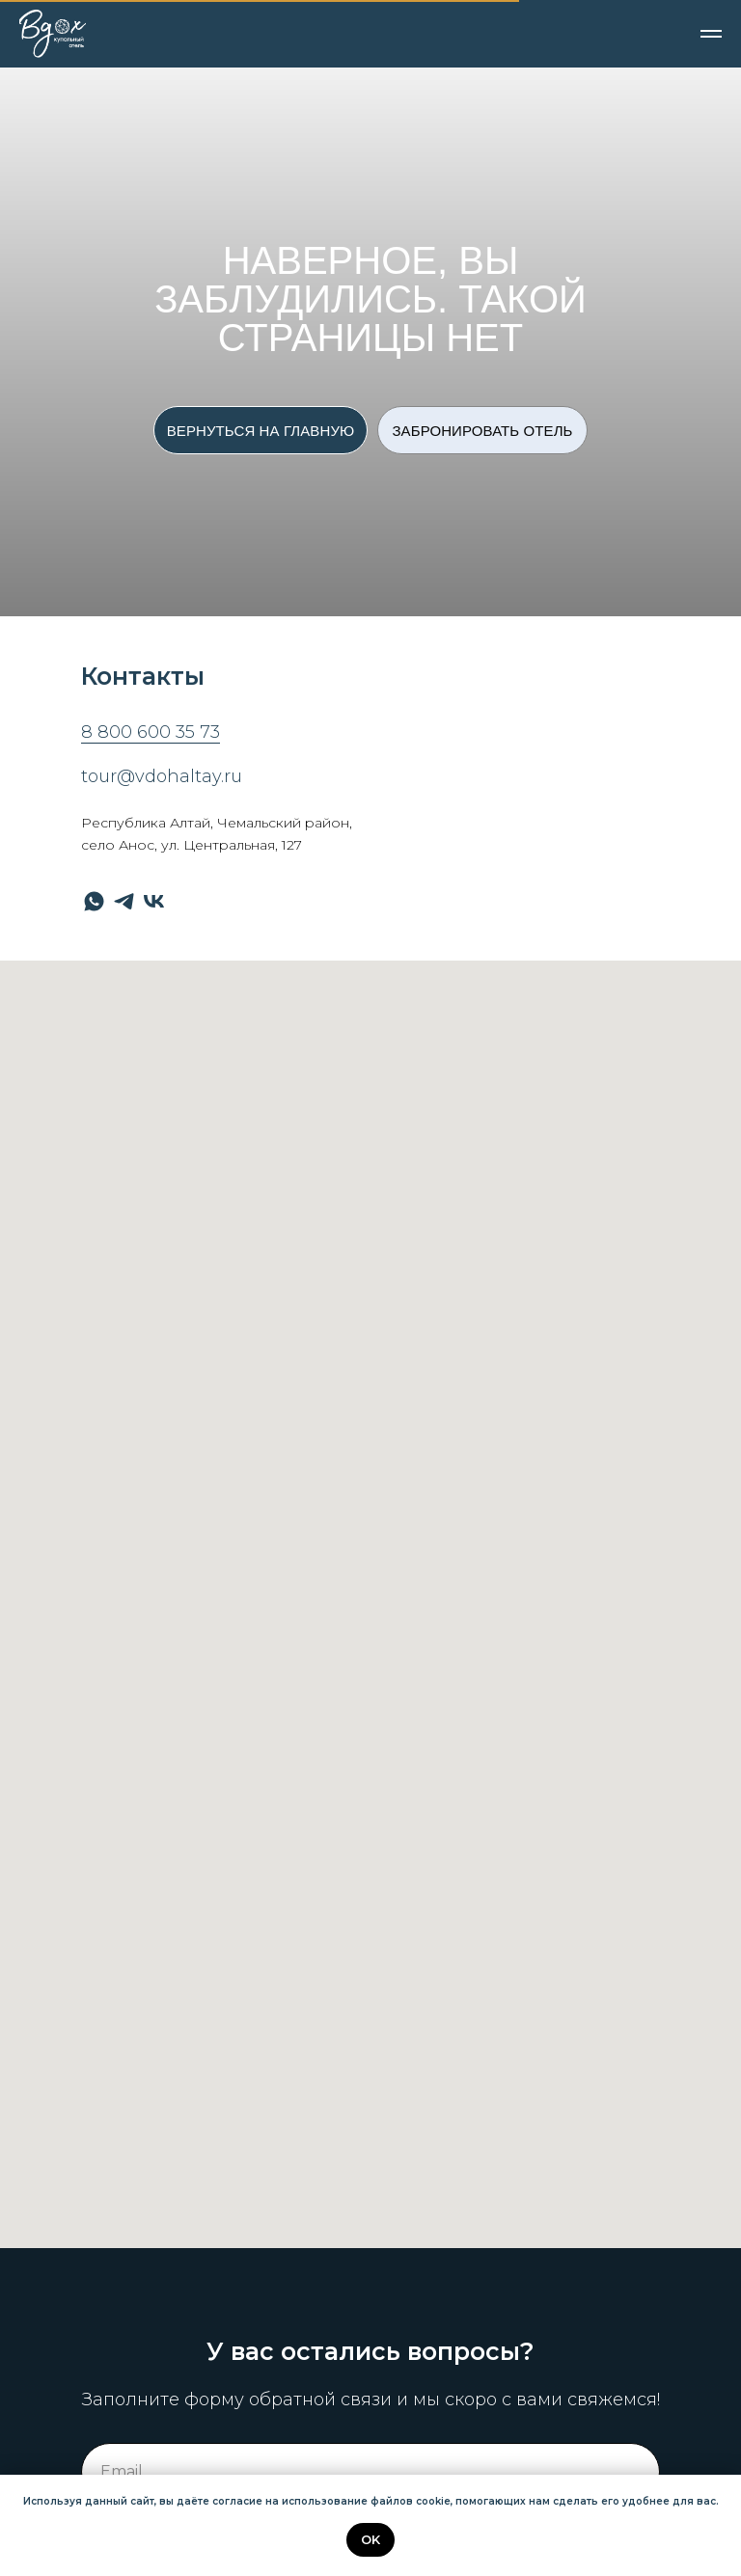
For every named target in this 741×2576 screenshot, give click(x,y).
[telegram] (124, 901)
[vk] (154, 901)
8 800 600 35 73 (150, 732)
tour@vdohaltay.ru (161, 776)
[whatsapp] (94, 901)
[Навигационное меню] (711, 34)
